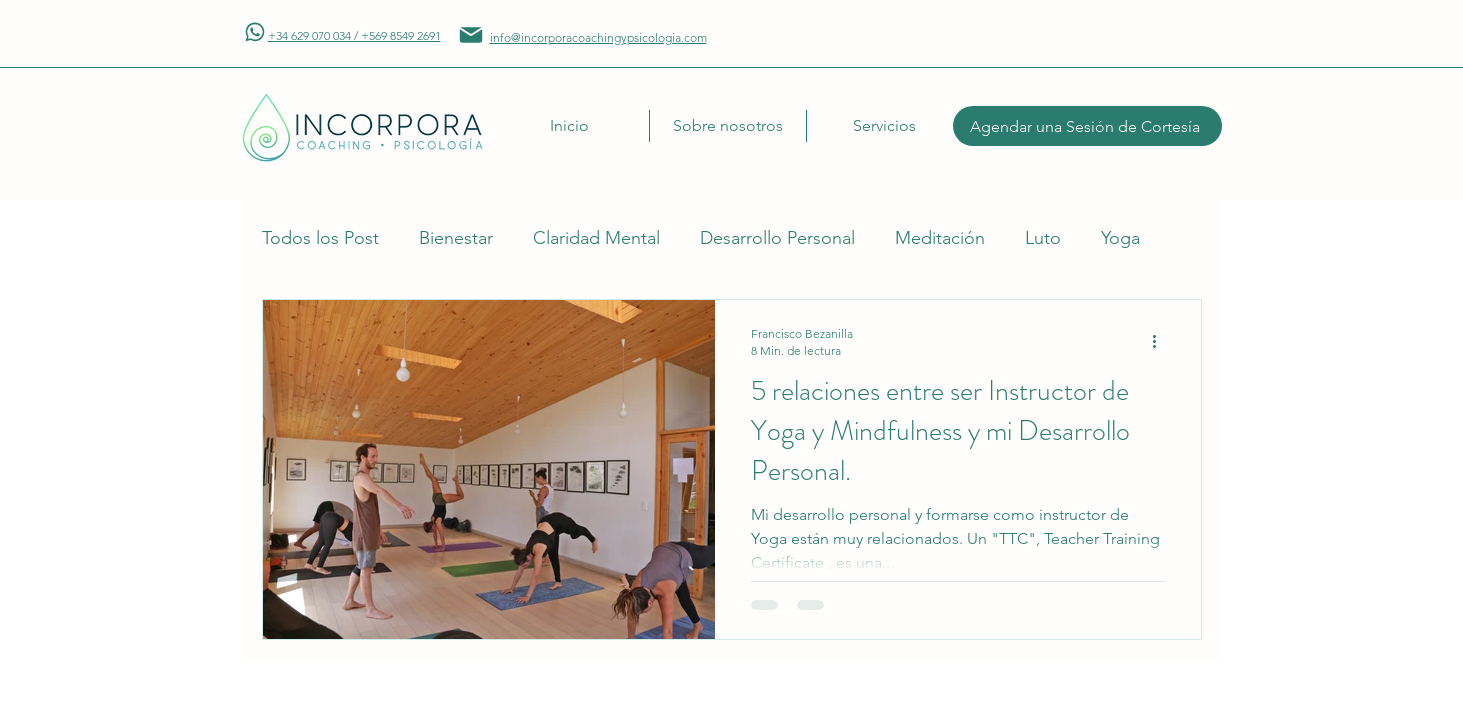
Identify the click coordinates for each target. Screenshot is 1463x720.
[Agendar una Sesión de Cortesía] (1087, 126)
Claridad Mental (596, 238)
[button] (727, 126)
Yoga (1120, 238)
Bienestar (456, 238)
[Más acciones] (1162, 341)
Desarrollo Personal (777, 238)
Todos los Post (320, 238)
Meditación (940, 238)
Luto (1043, 238)
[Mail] (255, 32)
